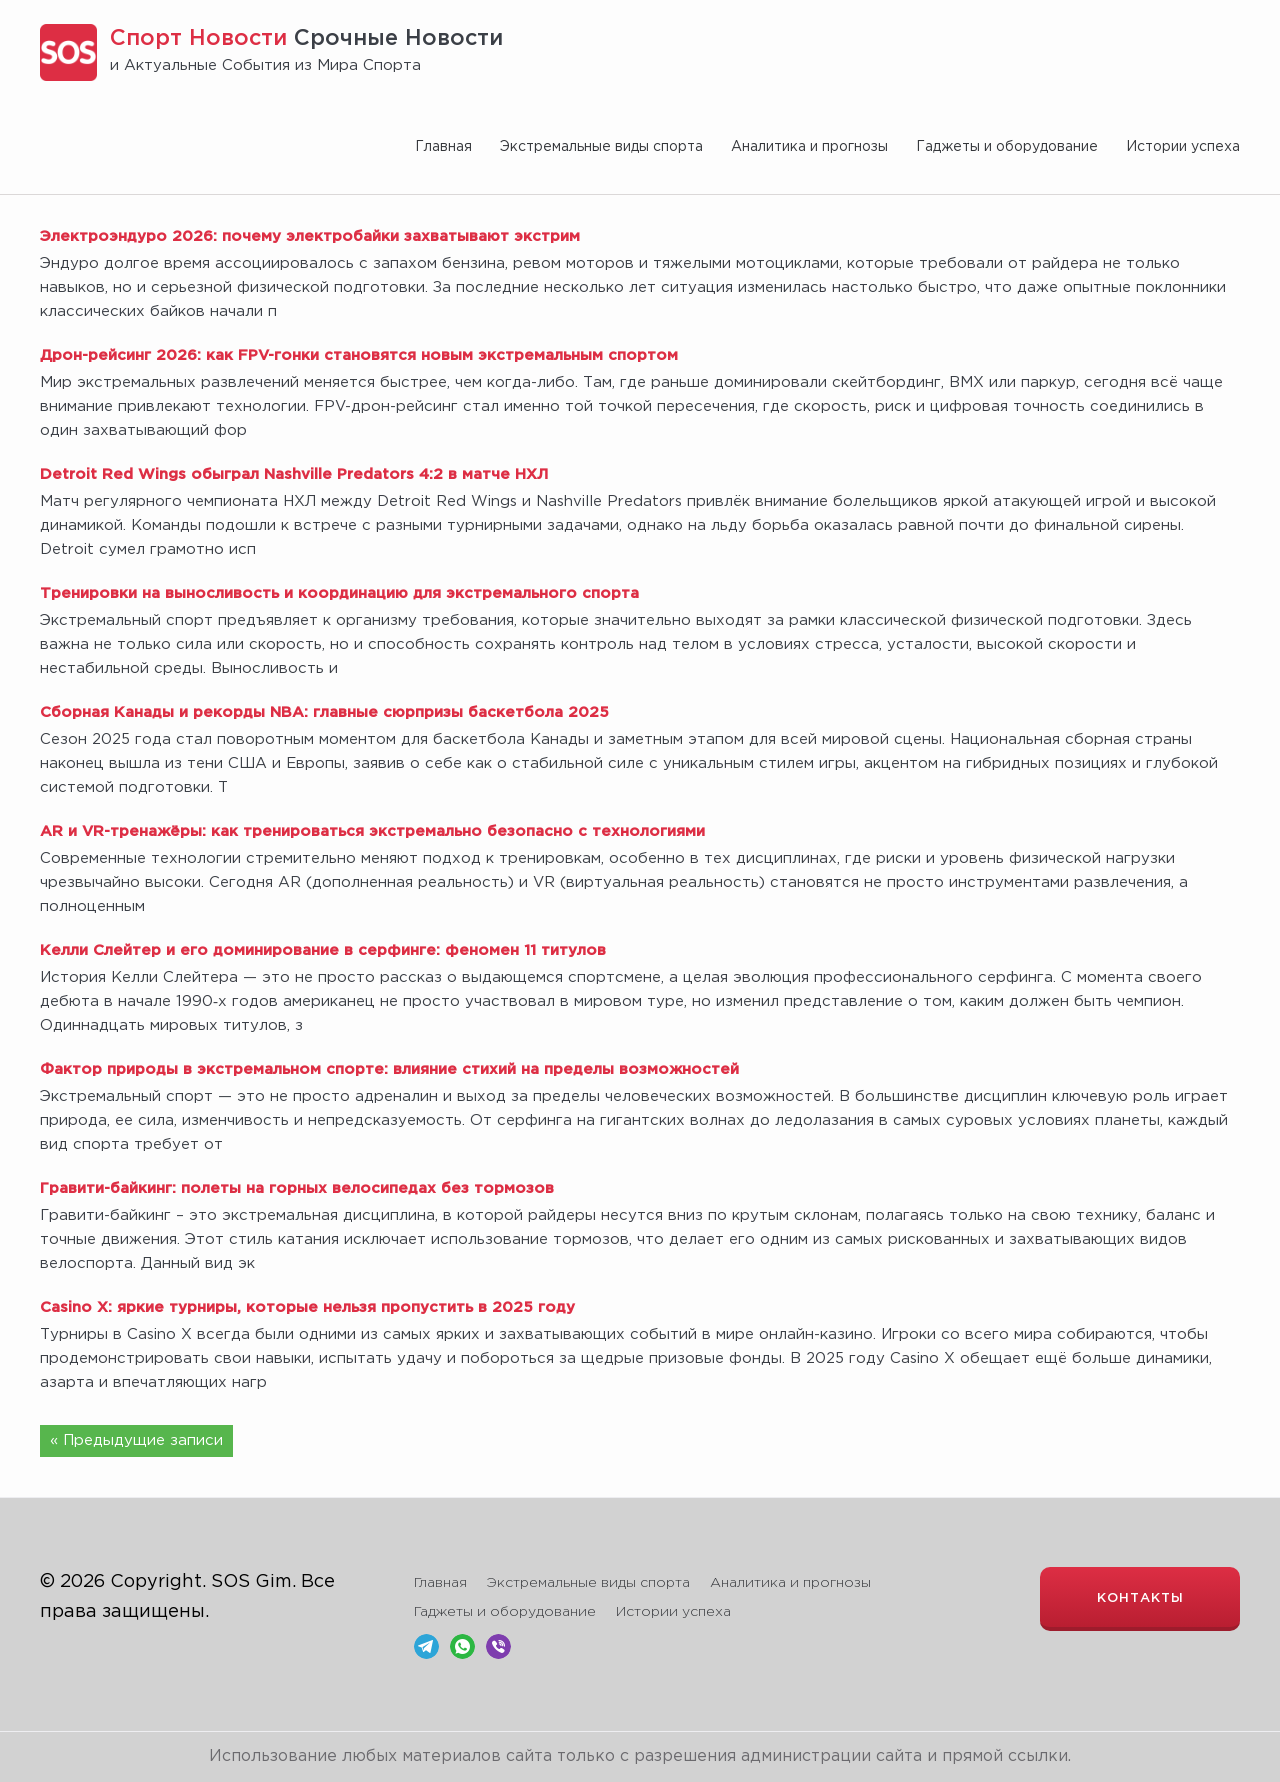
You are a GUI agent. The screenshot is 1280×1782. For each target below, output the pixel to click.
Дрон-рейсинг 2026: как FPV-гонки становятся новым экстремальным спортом (359, 355)
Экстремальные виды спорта (601, 147)
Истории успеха (1183, 147)
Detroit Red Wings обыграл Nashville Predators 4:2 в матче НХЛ (294, 474)
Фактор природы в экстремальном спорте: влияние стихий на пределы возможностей (389, 1069)
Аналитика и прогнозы (809, 147)
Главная (443, 147)
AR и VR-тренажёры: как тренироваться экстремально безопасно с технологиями (372, 831)
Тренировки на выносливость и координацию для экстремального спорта (339, 593)
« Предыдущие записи (136, 1440)
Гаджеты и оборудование (1007, 147)
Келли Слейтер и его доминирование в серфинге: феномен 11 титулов (323, 950)
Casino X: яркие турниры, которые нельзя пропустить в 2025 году (307, 1307)
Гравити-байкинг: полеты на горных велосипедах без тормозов (297, 1188)
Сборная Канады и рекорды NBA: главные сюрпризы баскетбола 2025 (324, 712)
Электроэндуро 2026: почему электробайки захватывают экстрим (310, 236)
